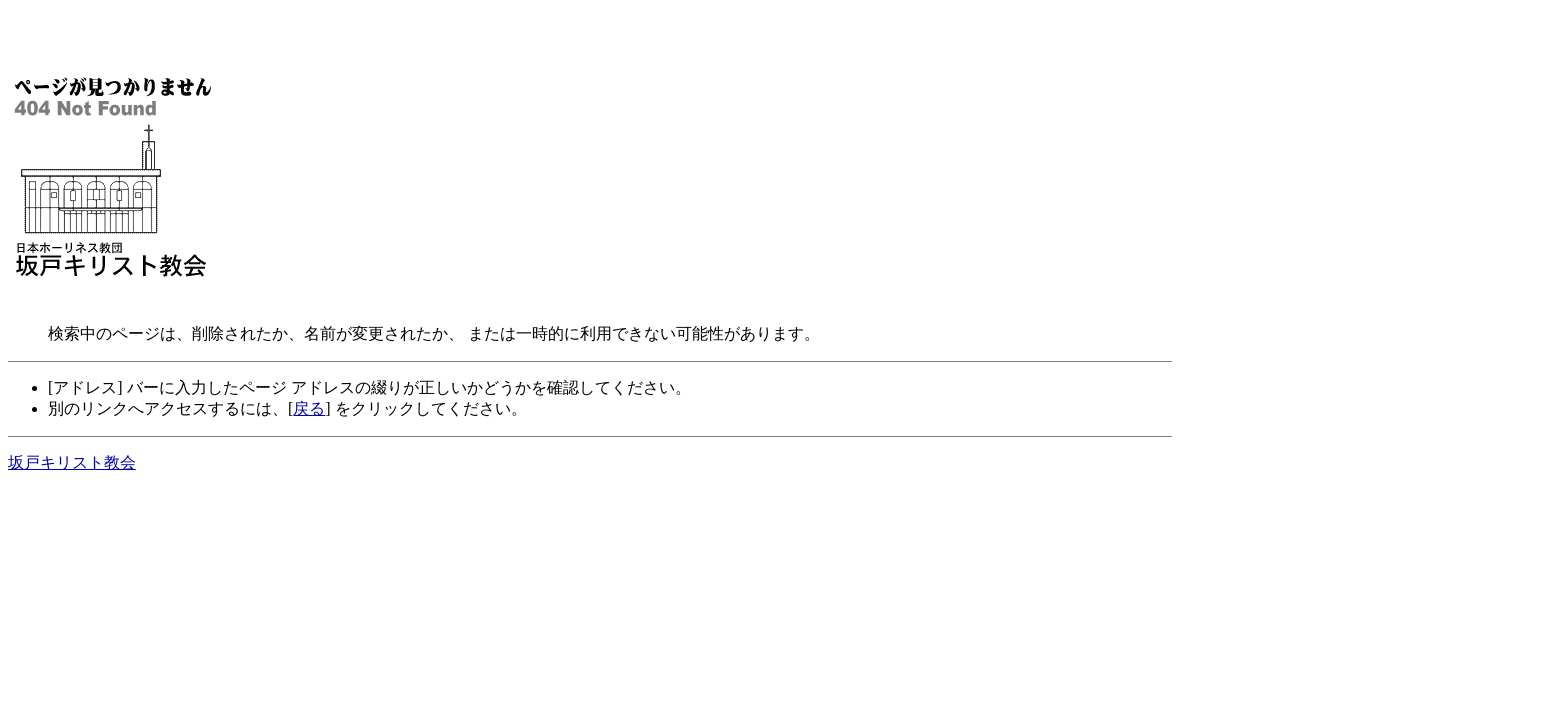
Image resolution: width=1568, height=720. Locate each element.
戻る (309, 408)
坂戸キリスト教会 (72, 462)
